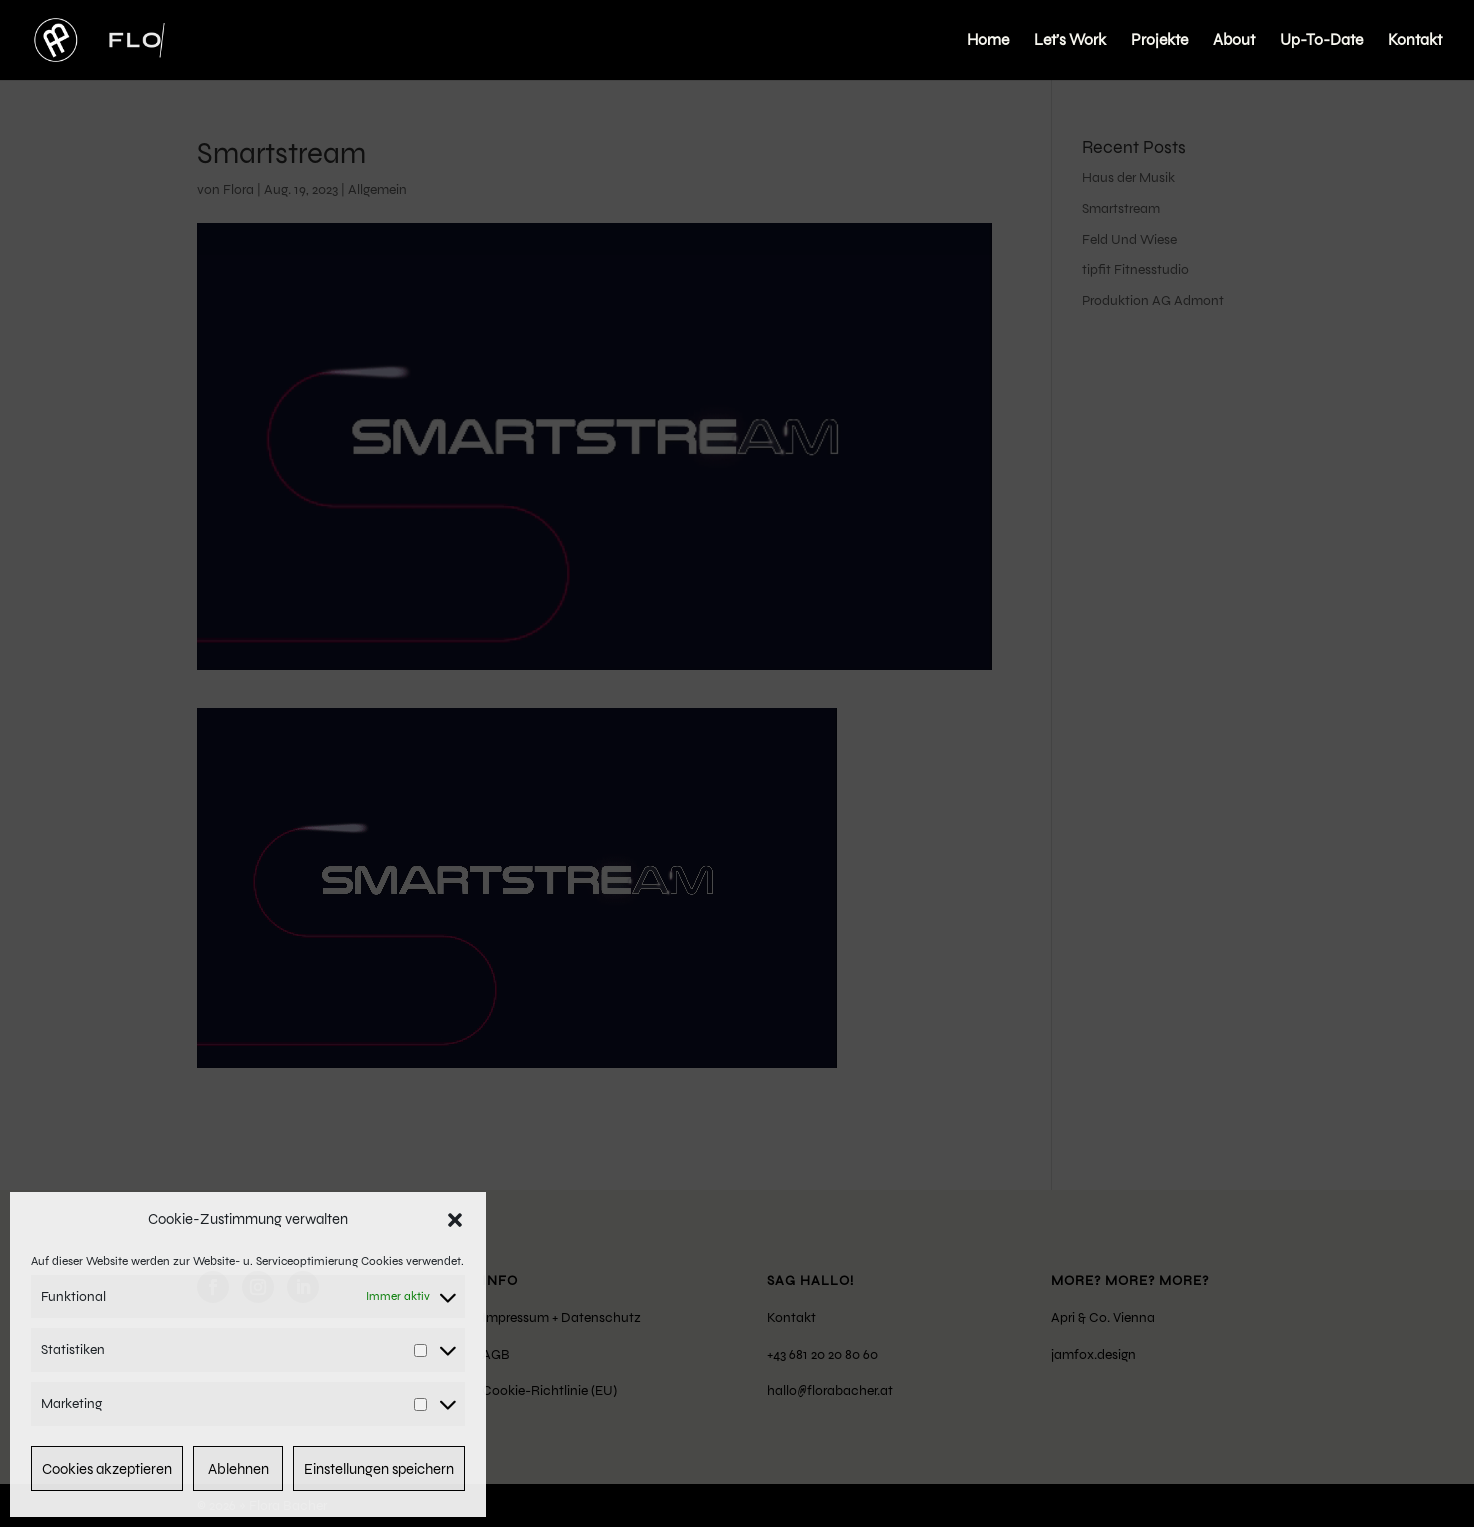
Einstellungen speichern (379, 1469)
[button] (455, 1220)
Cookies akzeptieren (107, 1469)
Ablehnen (238, 1469)
